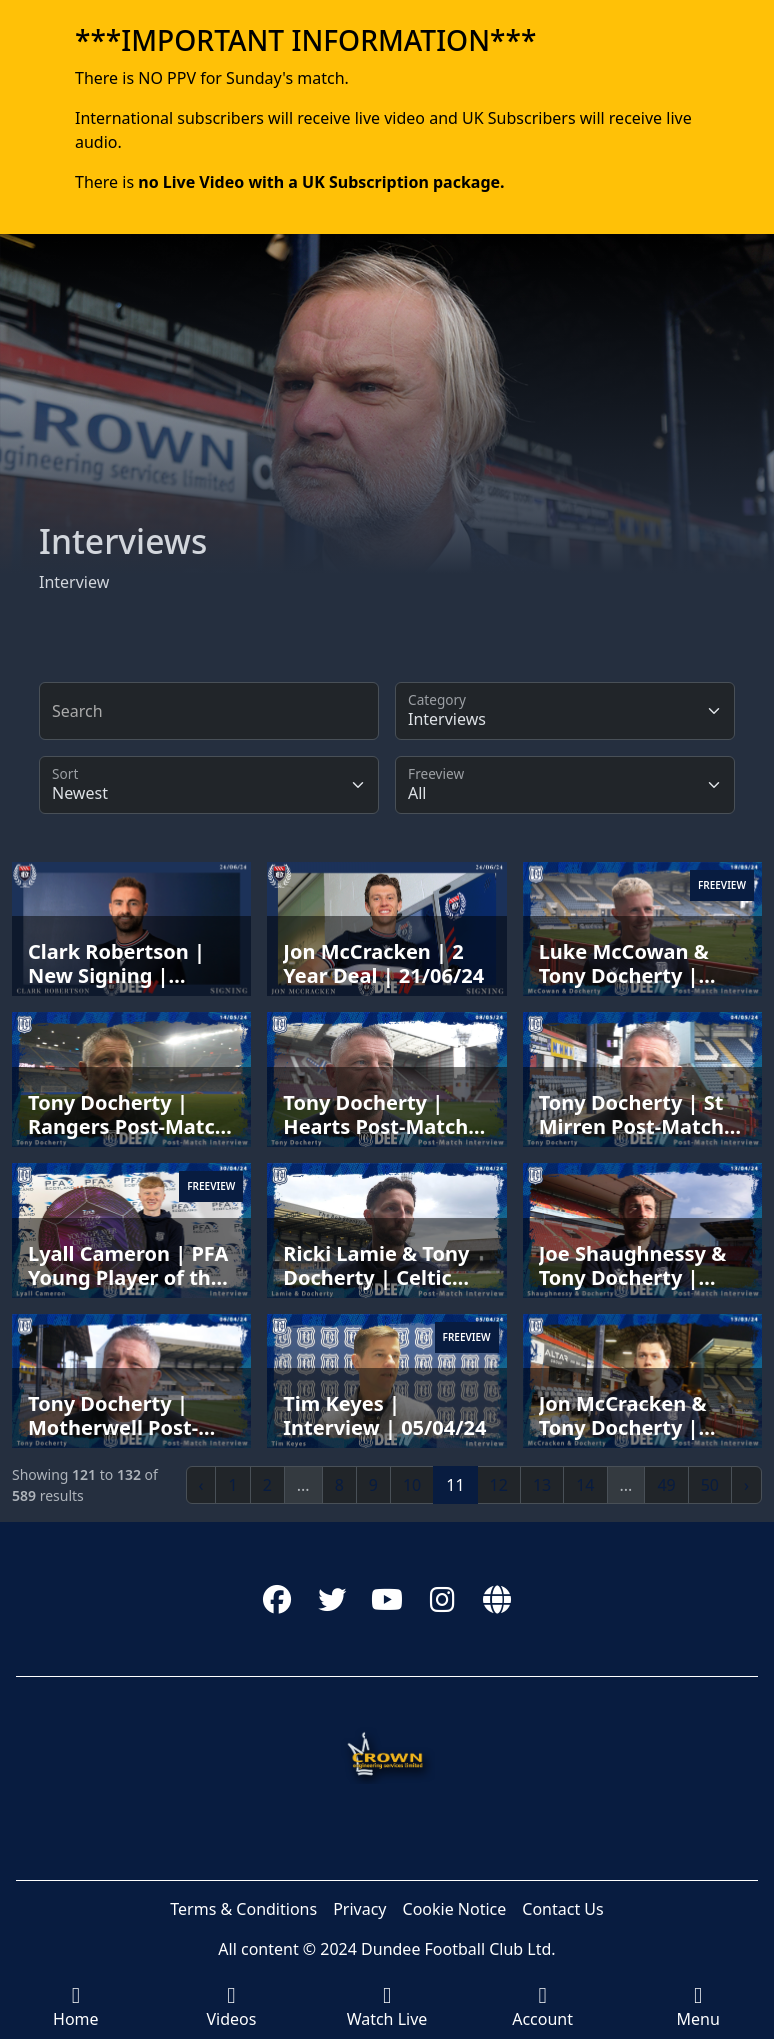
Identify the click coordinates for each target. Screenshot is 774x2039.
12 (499, 1485)
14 (585, 1485)
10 (412, 1485)
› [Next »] (746, 1485)
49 (666, 1485)
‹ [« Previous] (201, 1485)
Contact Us (562, 1909)
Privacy (359, 1909)
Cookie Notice (455, 1909)
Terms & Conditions (243, 1909)
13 (542, 1485)
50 (710, 1485)
